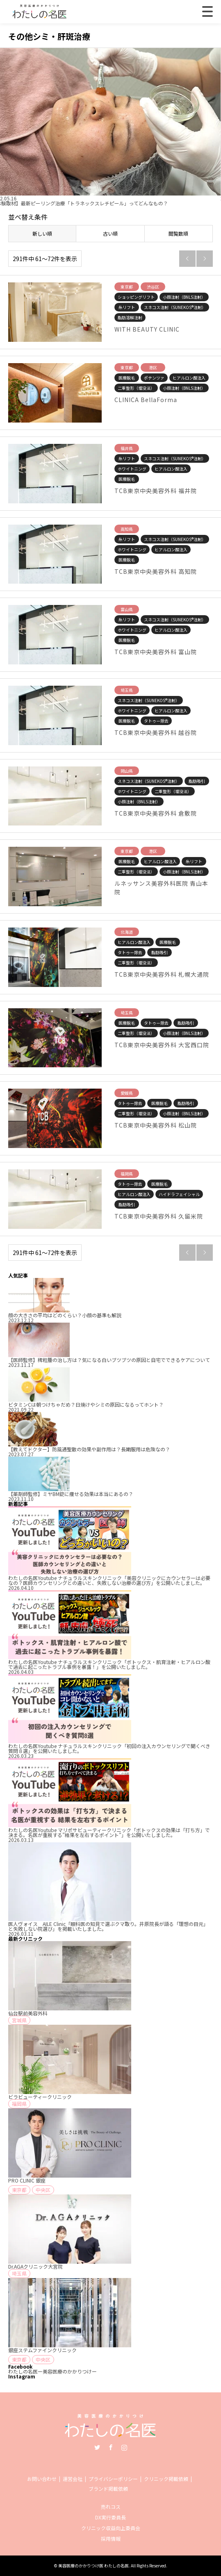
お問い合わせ (42, 2478)
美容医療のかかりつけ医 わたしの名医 (93, 2565)
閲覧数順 (178, 233)
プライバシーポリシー (113, 2478)
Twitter (97, 2447)
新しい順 (42, 233)
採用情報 (111, 2538)
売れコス (111, 2506)
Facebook (111, 2447)
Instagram (124, 2447)
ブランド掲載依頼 (108, 2488)
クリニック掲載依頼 (166, 2478)
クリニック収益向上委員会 (110, 2527)
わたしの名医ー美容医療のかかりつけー (52, 2371)
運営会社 (72, 2478)
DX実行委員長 (110, 2517)
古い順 (110, 233)
